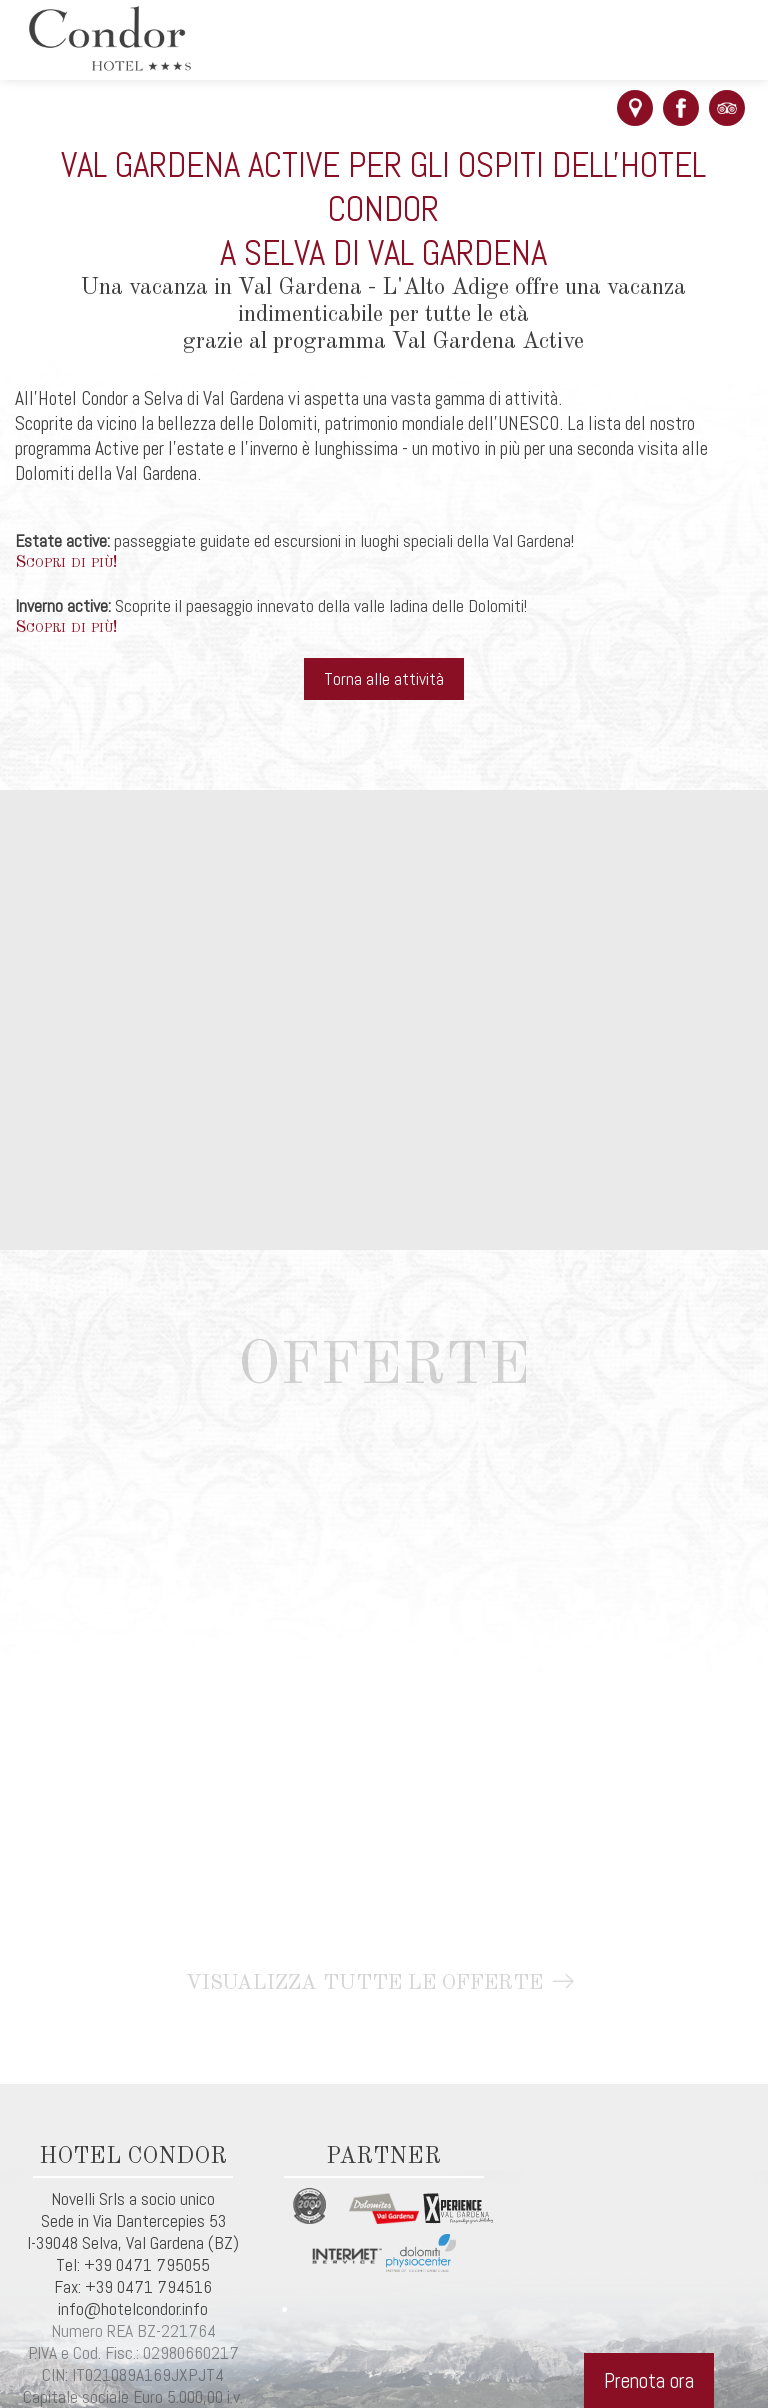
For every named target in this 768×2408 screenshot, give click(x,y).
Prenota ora (649, 2380)
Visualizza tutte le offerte (384, 1983)
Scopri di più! (66, 562)
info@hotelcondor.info (133, 2309)
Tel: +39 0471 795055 (133, 2265)
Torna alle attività (384, 679)
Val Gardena (165, 2243)
